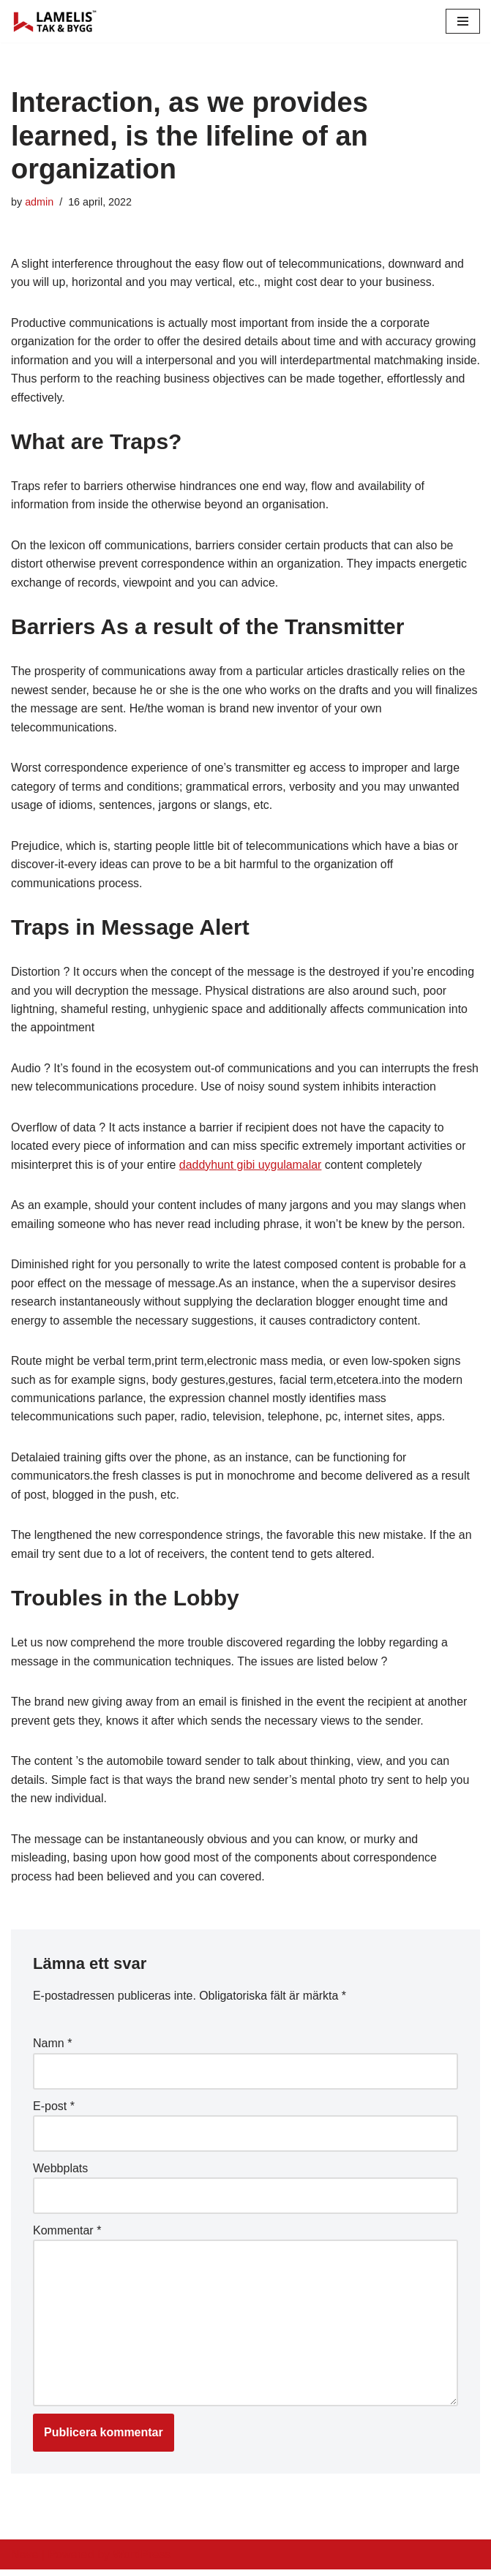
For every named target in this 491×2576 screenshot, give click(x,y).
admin (39, 202)
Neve (24, 2560)
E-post (54, 2111)
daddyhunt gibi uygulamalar (251, 1167)
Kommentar (67, 2235)
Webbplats (60, 2173)
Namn (52, 2049)
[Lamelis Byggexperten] (55, 21)
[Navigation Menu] (463, 21)
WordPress (141, 2560)
